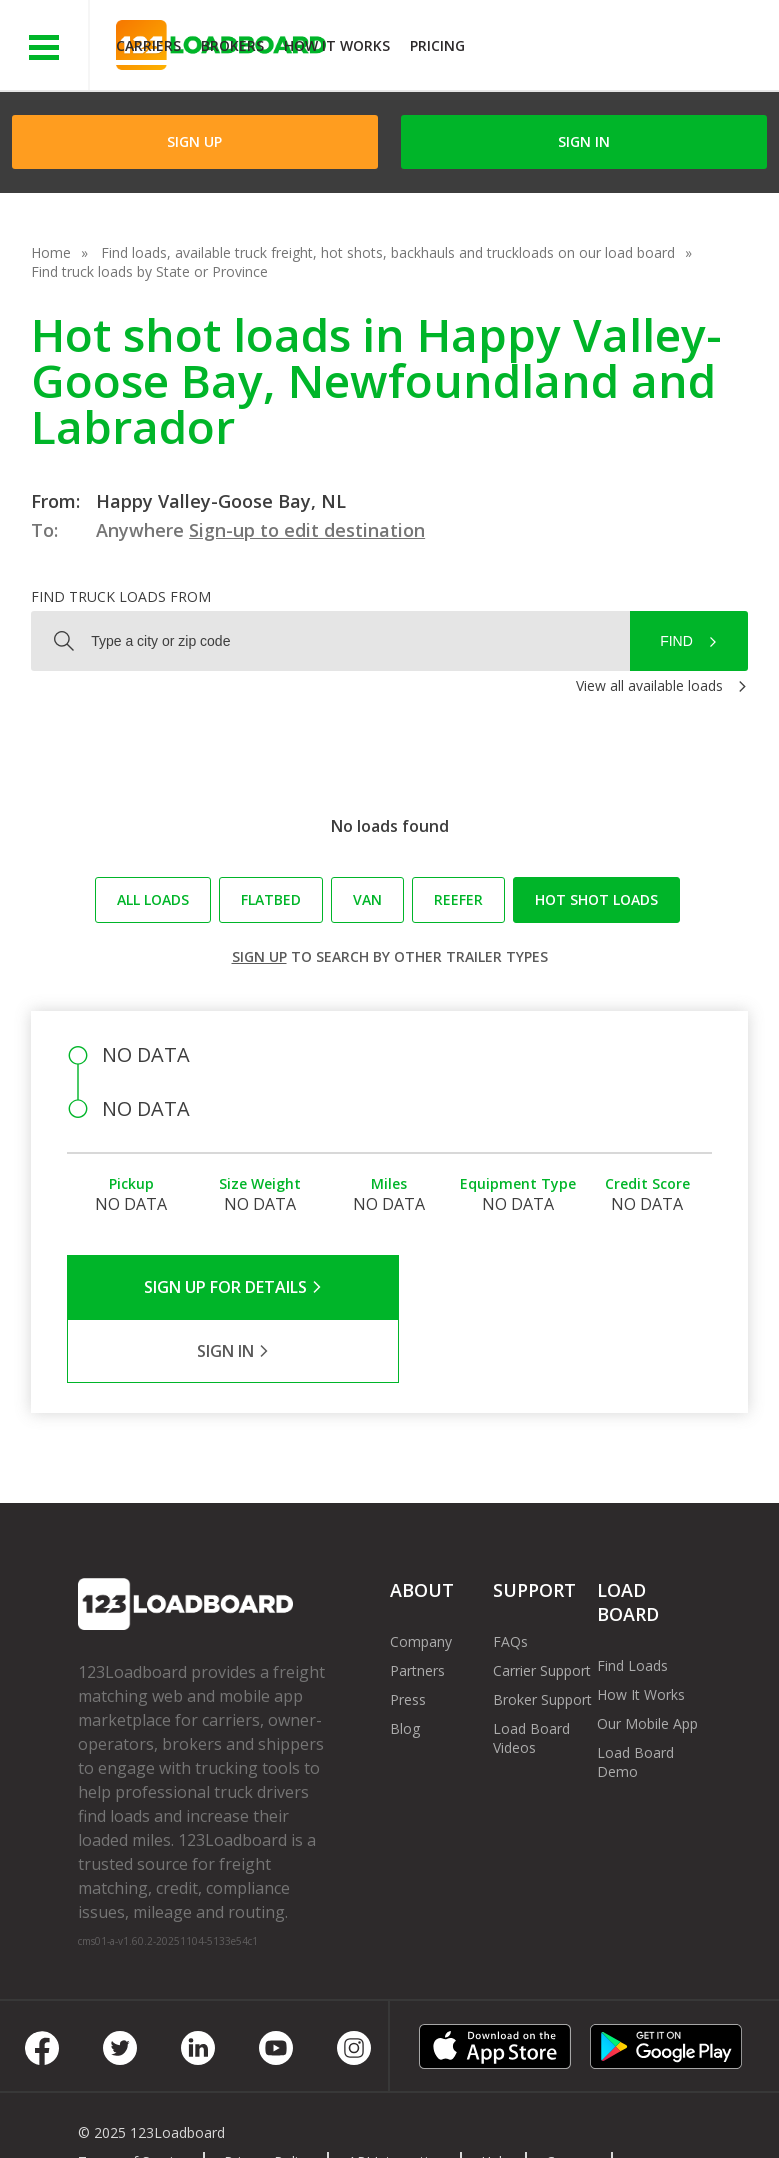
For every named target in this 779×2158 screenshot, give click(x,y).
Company (421, 1577)
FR (298, 2116)
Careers (571, 2097)
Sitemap (227, 2116)
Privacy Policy (268, 2097)
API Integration (396, 2097)
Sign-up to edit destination (307, 530)
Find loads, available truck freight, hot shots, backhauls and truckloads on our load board (388, 252)
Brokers (232, 45)
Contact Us (129, 2116)
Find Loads (632, 1601)
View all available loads (649, 685)
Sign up (259, 956)
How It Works (337, 45)
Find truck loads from (121, 596)
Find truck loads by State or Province (149, 271)
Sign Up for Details (228, 1287)
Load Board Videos (531, 1674)
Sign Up (194, 141)
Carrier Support (542, 1606)
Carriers (148, 45)
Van (367, 899)
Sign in (584, 141)
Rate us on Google (403, 2116)
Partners (417, 1606)
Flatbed (271, 899)
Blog (405, 1664)
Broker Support (542, 1635)
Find (676, 641)
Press (408, 1635)
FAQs (510, 1577)
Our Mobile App (647, 1659)
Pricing (437, 45)
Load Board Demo (635, 1698)
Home (51, 252)
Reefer (458, 899)
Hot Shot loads (596, 899)
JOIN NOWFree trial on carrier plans (624, 48)
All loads (153, 899)
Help (495, 2097)
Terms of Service (133, 2097)
